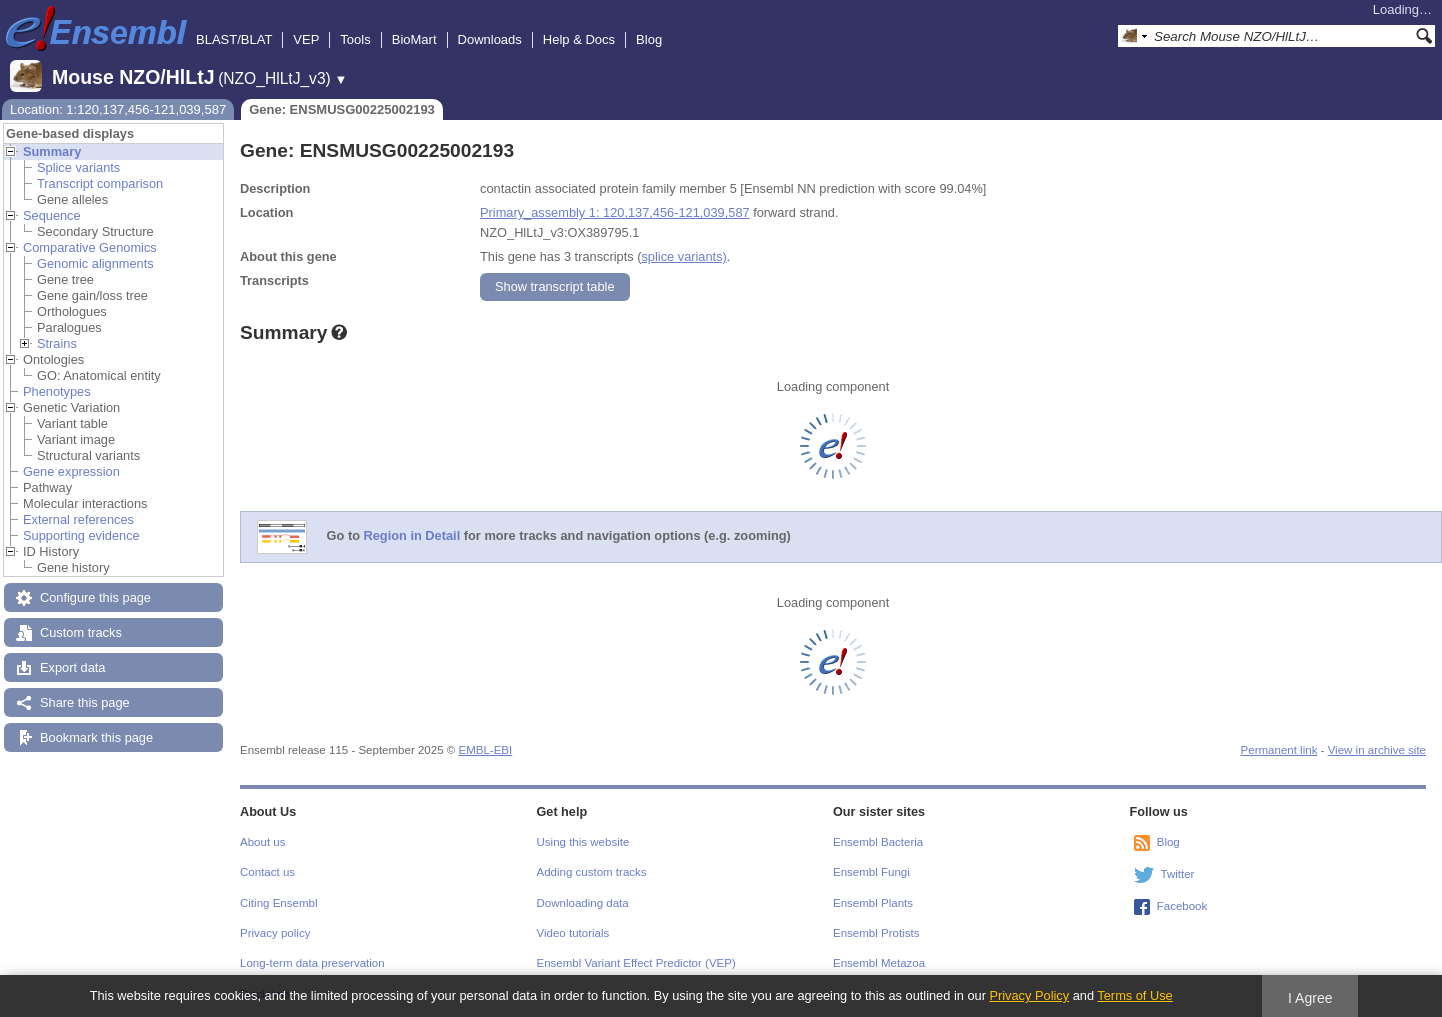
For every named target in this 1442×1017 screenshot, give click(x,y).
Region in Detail (412, 536)
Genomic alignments (95, 263)
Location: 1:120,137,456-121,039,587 (118, 109)
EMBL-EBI (485, 750)
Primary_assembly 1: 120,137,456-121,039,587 (615, 212)
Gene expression (71, 471)
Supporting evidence (81, 535)
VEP (306, 39)
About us (262, 842)
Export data (72, 667)
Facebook (1182, 906)
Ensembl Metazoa (879, 963)
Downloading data (583, 903)
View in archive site (1377, 750)
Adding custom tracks (592, 872)
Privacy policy (275, 933)
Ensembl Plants (873, 903)
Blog (649, 39)
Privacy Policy (1029, 995)
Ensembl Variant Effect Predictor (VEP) (636, 963)
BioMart (414, 39)
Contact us (267, 872)
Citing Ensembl (278, 903)
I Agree (1310, 998)
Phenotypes (57, 391)
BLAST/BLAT (234, 39)
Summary (52, 151)
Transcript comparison (100, 183)
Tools (355, 39)
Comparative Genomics (90, 247)
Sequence (52, 215)
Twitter (1178, 874)
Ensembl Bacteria (878, 842)
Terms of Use (1134, 995)
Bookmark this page (96, 737)
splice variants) (683, 256)
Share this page (85, 702)
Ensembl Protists (876, 933)
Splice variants (78, 167)
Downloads (490, 39)
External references (78, 519)
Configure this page (95, 597)
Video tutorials (573, 933)
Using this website (583, 842)
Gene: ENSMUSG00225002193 (342, 109)
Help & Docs (579, 39)
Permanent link (1279, 750)
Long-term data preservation (312, 963)
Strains (57, 343)
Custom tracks (81, 632)
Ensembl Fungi (871, 872)
